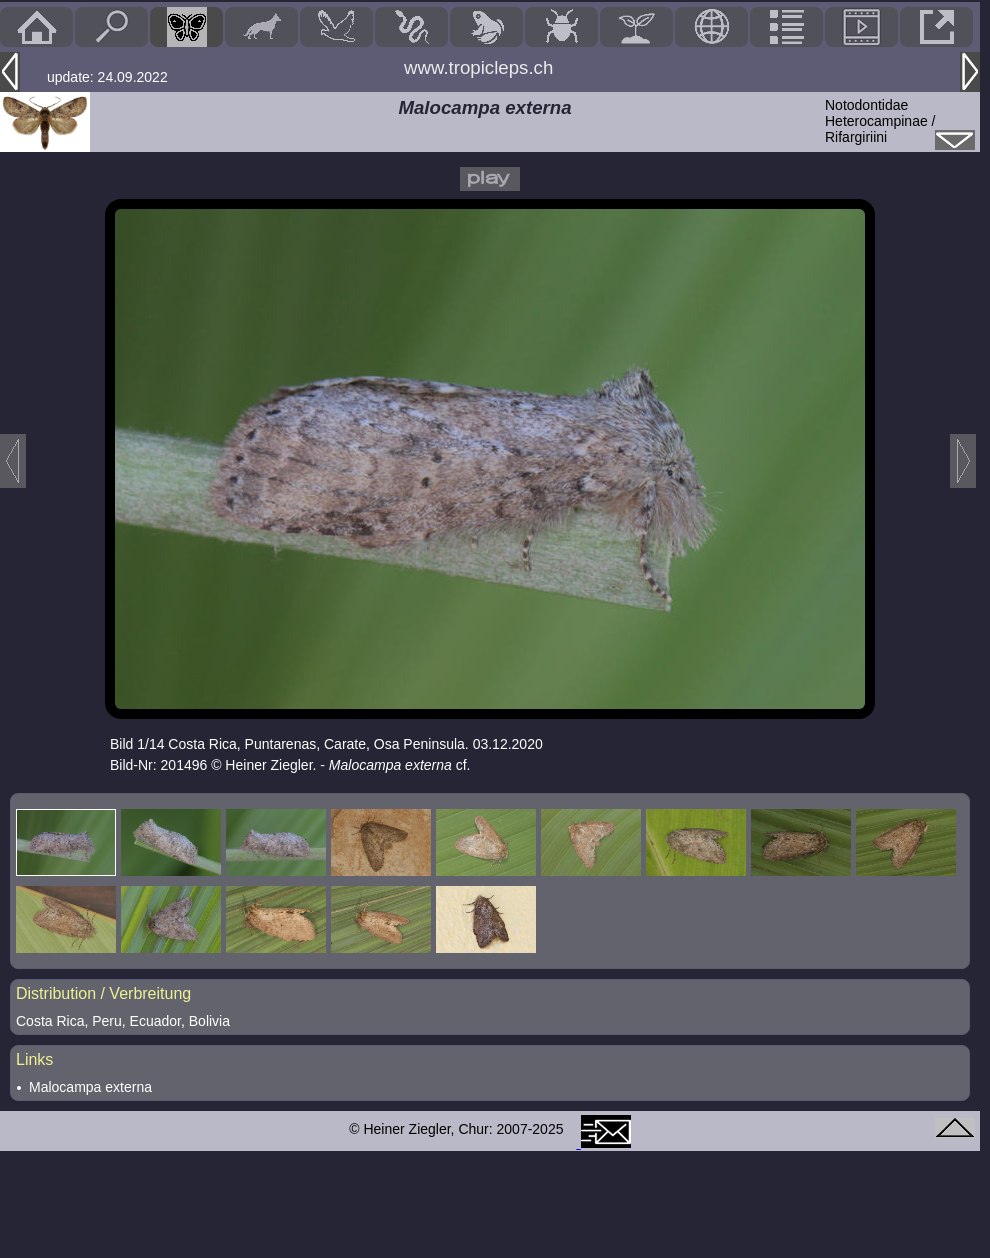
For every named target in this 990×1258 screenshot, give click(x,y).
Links (34, 1059)
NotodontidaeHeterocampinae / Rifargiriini (880, 121)
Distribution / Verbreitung (103, 993)
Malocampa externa (90, 1087)
